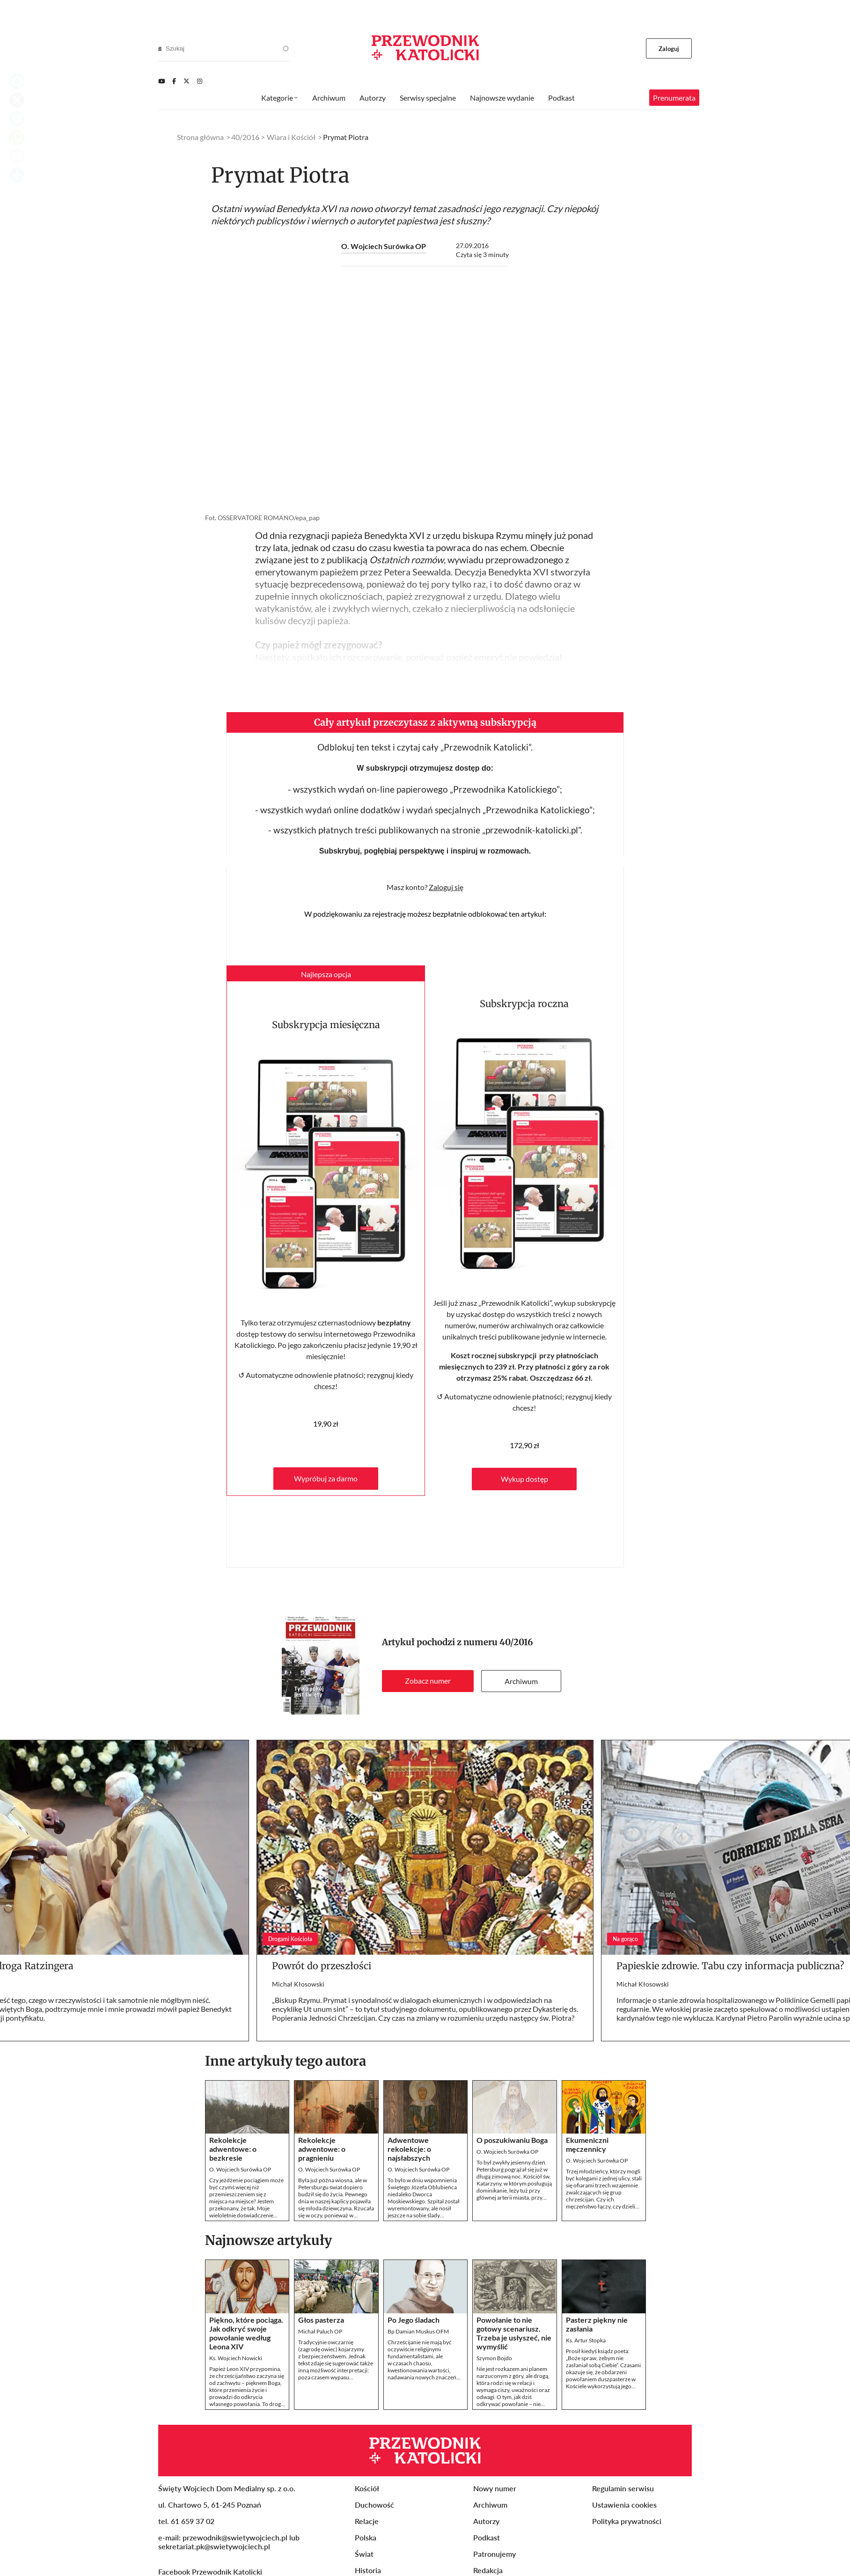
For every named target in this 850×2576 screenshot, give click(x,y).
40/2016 (516, 1642)
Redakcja (488, 2570)
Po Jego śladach (414, 2319)
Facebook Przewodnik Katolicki (211, 2571)
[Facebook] (174, 81)
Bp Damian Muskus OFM (418, 2331)
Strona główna (200, 136)
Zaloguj (669, 48)
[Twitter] (186, 81)
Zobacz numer (428, 1680)
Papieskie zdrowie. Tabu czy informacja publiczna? (730, 1966)
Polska (365, 2537)
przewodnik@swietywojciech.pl (235, 2537)
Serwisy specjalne (428, 97)
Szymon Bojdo (494, 2358)
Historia (368, 2570)
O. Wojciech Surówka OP (383, 246)
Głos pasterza (321, 2319)
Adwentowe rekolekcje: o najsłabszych (409, 2148)
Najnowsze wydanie (502, 97)
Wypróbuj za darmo (326, 1478)
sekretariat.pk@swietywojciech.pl (214, 2546)
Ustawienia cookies (624, 2504)
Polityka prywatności (626, 2521)
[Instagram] (199, 81)
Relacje (367, 2521)
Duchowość (374, 2504)
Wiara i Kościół (291, 136)
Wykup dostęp (524, 1478)
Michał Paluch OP (320, 2331)
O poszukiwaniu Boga (512, 2139)
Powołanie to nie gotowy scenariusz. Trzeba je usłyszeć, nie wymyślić (513, 2333)
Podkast (561, 97)
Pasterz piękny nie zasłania (597, 2324)
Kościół (367, 2488)
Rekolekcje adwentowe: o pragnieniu (321, 2148)
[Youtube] (161, 81)
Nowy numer (494, 2488)
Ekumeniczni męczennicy (587, 2144)
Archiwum (521, 1681)
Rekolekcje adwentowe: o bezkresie (232, 2148)
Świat (364, 2553)
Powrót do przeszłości (321, 1966)
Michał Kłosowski (298, 1984)
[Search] (159, 48)
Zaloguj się (446, 887)
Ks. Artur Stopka (586, 2340)
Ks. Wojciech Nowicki (235, 2358)
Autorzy (372, 97)
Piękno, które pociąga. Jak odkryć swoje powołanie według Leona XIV (246, 2333)
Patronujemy (494, 2553)
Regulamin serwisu (623, 2488)
